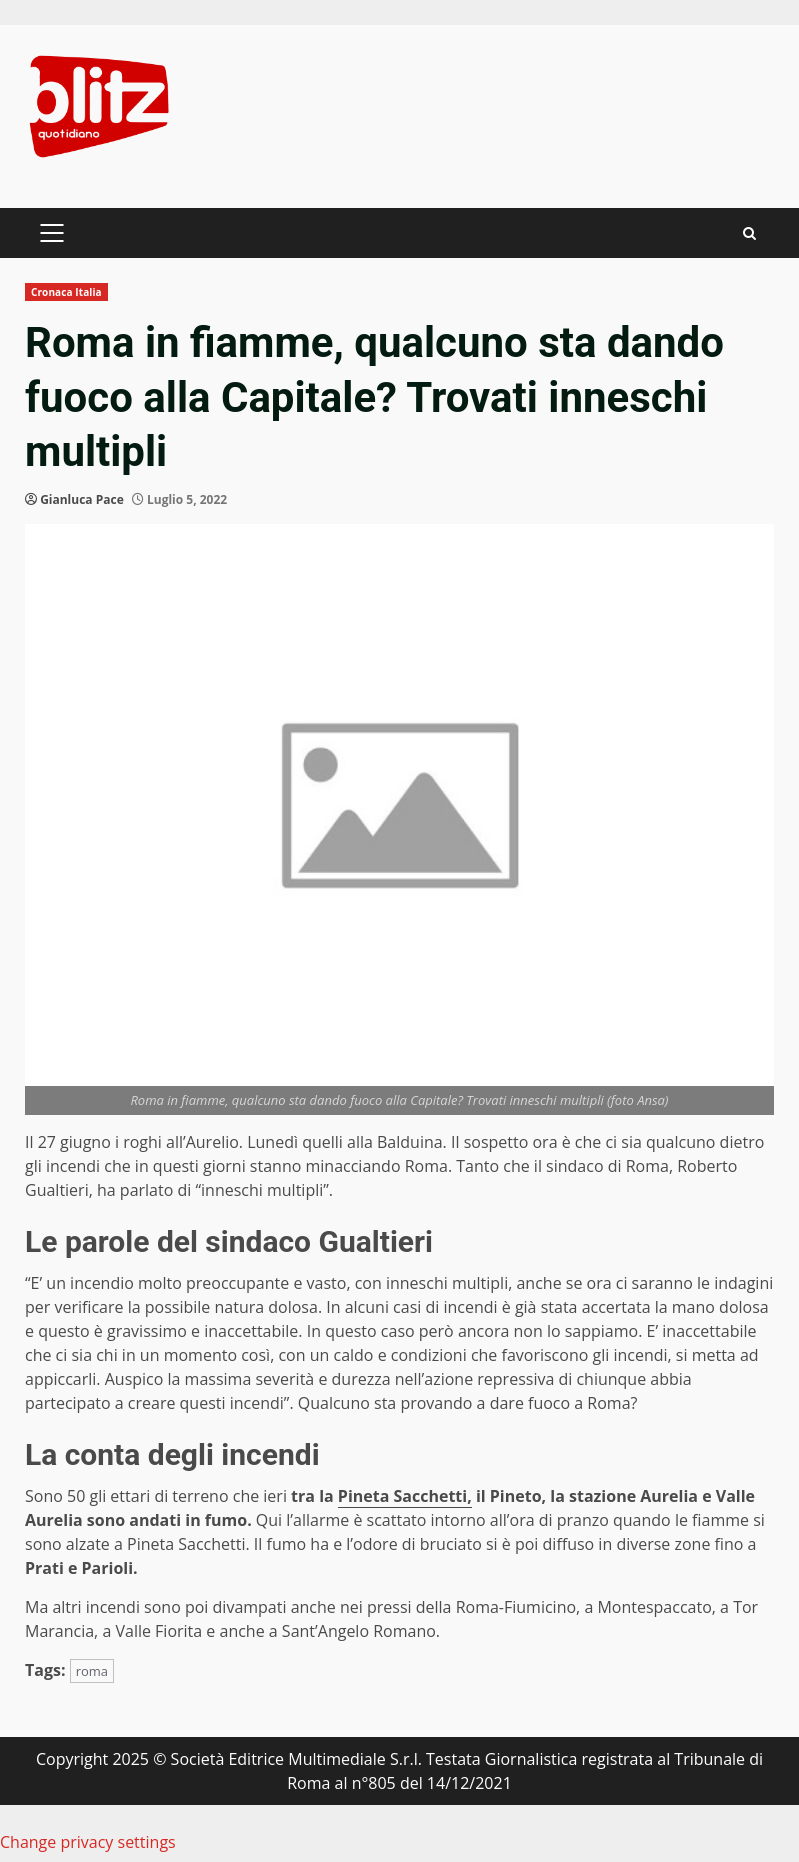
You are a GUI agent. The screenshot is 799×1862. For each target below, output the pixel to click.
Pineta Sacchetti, (405, 1496)
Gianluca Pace (82, 499)
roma (92, 1671)
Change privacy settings (88, 1842)
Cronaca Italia (66, 292)
